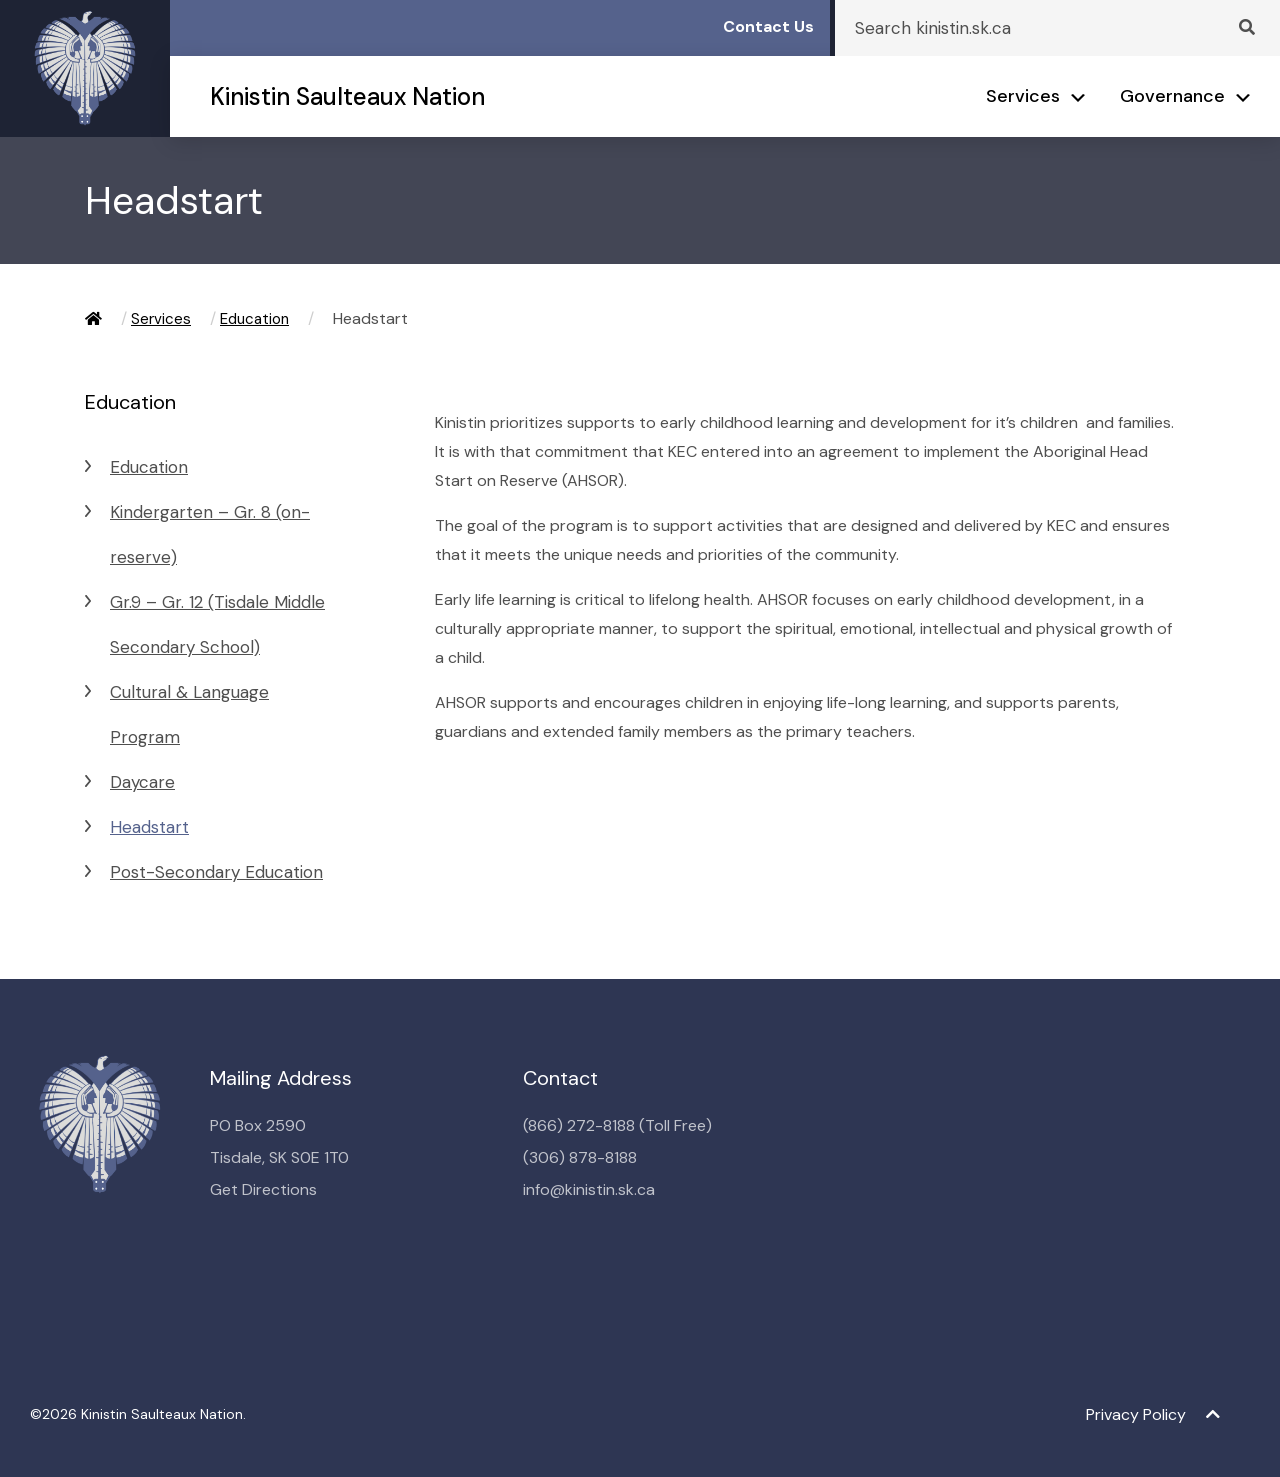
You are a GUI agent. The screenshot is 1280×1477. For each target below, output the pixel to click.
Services (1023, 96)
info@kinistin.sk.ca (589, 1189)
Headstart (149, 827)
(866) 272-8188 (579, 1125)
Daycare (142, 782)
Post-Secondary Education (216, 872)
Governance (1172, 96)
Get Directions (263, 1189)
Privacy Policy (1136, 1414)
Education (254, 319)
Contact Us (768, 26)
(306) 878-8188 (580, 1157)
